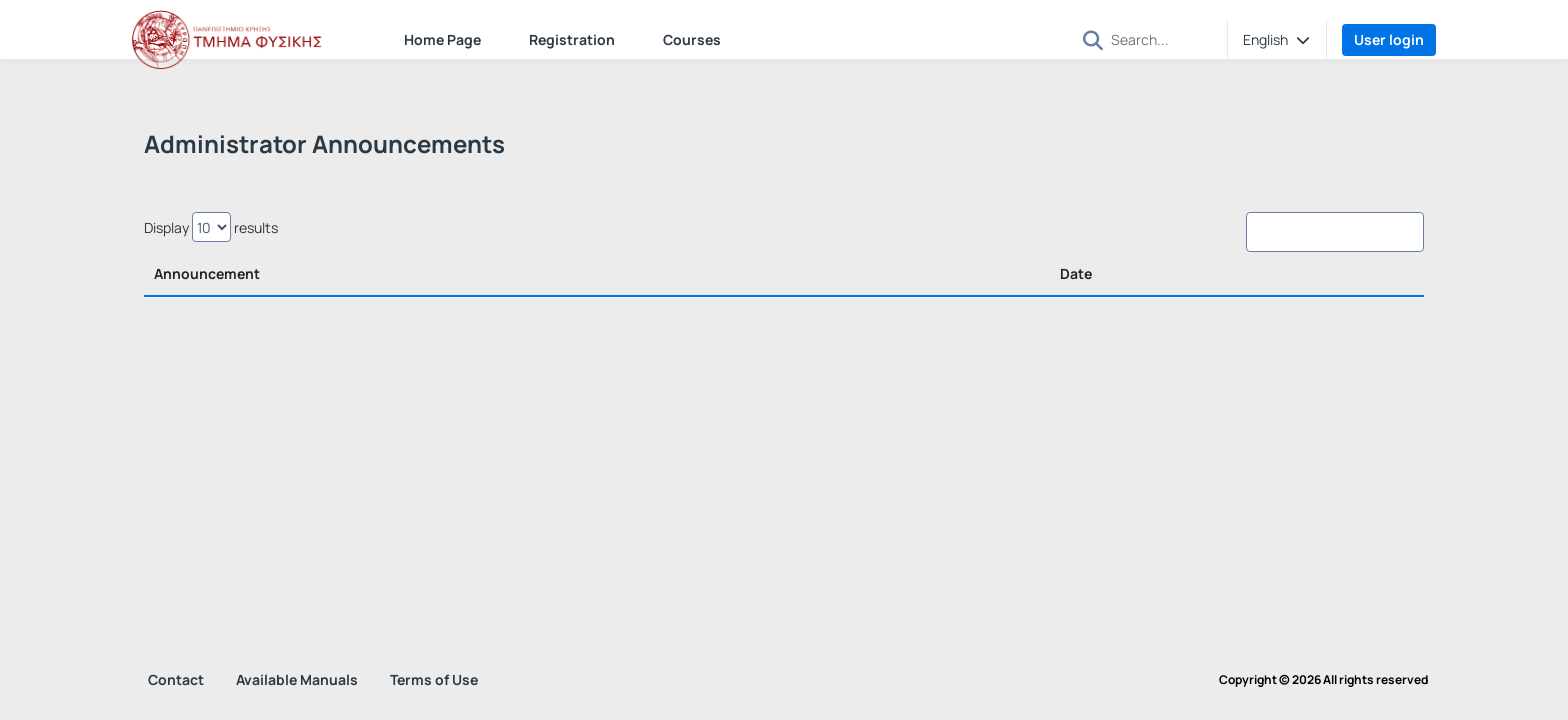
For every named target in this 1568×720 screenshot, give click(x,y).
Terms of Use (434, 679)
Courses (692, 39)
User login (1389, 39)
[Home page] (232, 40)
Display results (211, 227)
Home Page (442, 39)
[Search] (1161, 39)
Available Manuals (297, 679)
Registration (572, 39)
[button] (1093, 40)
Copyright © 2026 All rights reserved (1323, 680)
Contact (176, 679)
